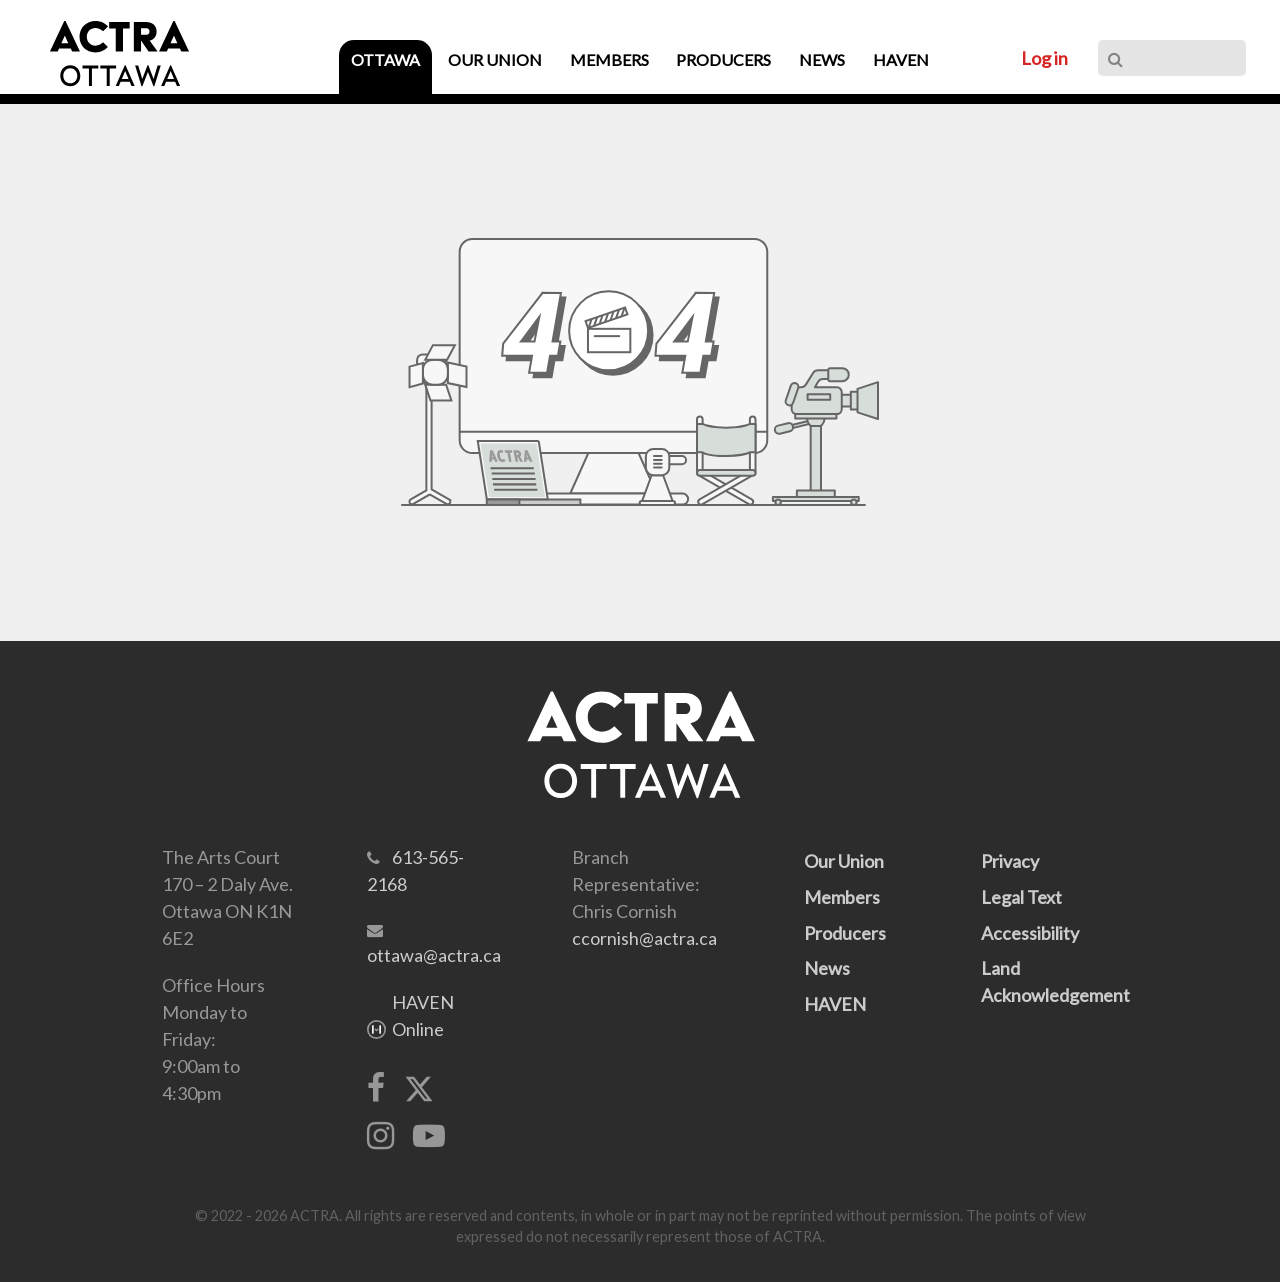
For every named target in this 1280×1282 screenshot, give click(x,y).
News (827, 968)
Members (842, 897)
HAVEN (835, 1004)
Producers (845, 933)
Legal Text (1021, 897)
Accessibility (1030, 933)
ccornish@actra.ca (644, 938)
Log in (1044, 58)
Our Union (844, 861)
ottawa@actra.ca (434, 955)
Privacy (1010, 861)
